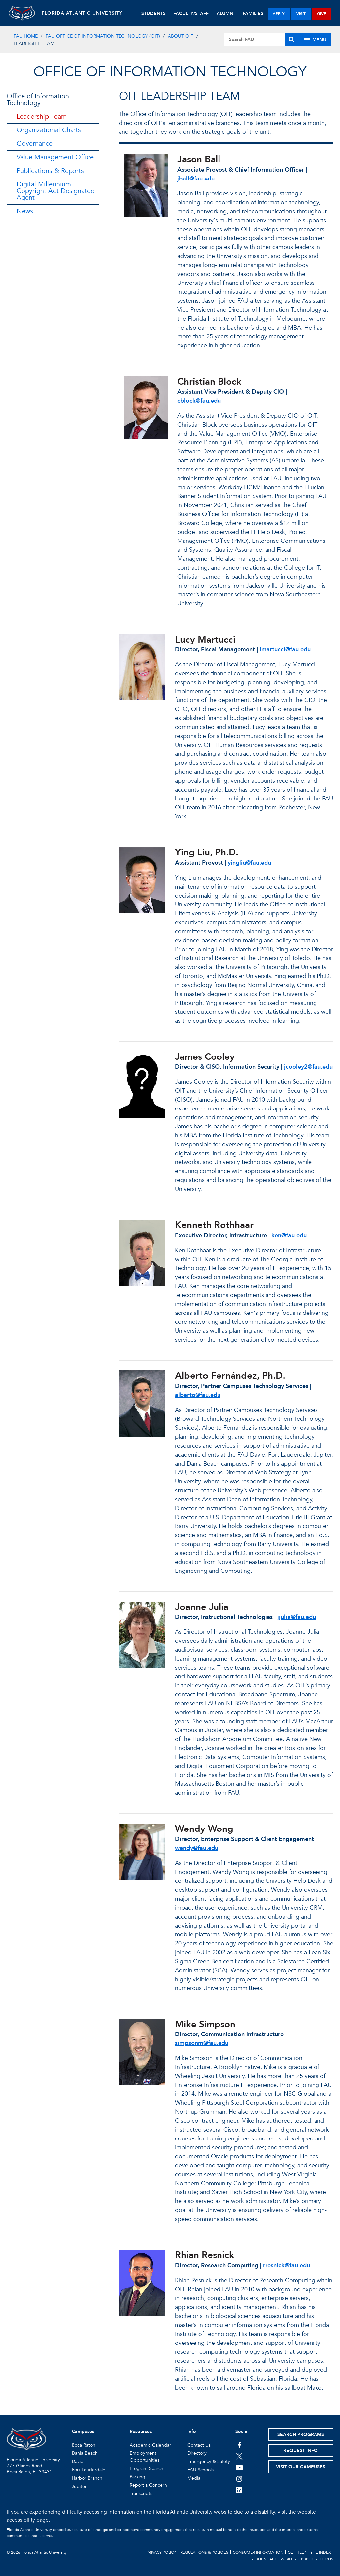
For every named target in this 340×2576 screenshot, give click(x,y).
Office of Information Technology (38, 99)
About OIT (180, 36)
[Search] (291, 39)
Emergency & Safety (208, 2461)
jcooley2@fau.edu (308, 1067)
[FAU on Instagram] (239, 2478)
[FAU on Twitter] (239, 2456)
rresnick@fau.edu (286, 2265)
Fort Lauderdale (88, 2470)
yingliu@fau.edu (249, 863)
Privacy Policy (161, 2552)
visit (301, 13)
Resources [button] (141, 2431)
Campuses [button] (83, 2431)
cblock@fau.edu (199, 401)
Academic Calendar (150, 2445)
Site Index (320, 2552)
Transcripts (141, 2493)
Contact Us (199, 2445)
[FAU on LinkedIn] (239, 2490)
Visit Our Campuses (300, 2467)
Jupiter (79, 2486)
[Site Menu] (314, 39)
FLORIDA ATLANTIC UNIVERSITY (82, 13)
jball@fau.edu (196, 179)
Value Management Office (55, 157)
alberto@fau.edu (197, 1395)
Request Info (300, 2450)
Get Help (297, 2552)
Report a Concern (148, 2485)
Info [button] (191, 2431)
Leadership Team (42, 116)
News (25, 211)
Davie (77, 2461)
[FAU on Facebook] (239, 2445)
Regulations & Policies (204, 2552)
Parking (137, 2477)
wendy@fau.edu (196, 1848)
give (321, 13)
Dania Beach (85, 2453)
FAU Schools (200, 2470)
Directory (197, 2453)
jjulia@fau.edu (296, 1617)
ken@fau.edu (289, 1235)
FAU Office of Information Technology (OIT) (103, 36)
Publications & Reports (50, 170)
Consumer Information (258, 2552)
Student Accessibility (274, 2559)
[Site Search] (261, 39)
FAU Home (26, 36)
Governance (35, 143)
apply (279, 13)
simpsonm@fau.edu (201, 2043)
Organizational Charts (49, 130)
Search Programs (300, 2434)
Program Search (146, 2468)
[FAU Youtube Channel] (239, 2467)
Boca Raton (83, 2445)
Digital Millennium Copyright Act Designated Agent (56, 191)
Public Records (317, 2559)
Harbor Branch (87, 2478)
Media (193, 2478)
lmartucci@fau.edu (285, 649)
